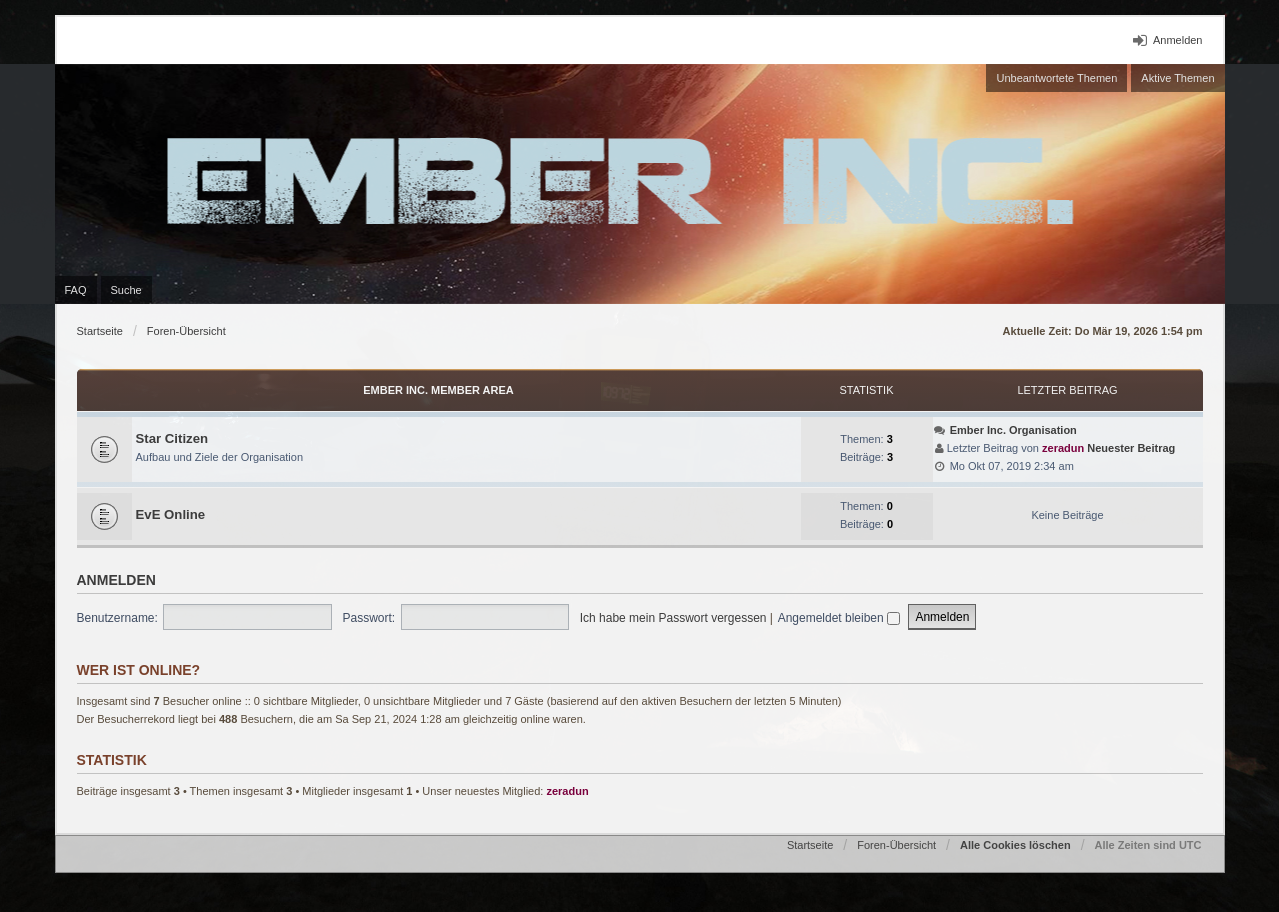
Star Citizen (172, 438)
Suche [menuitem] (126, 290)
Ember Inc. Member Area (438, 390)
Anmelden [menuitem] (1178, 40)
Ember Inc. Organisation (1013, 430)
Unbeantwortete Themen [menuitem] (1056, 78)
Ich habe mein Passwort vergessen (673, 618)
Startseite (100, 331)
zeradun (1063, 448)
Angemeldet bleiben (839, 618)
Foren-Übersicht (186, 331)
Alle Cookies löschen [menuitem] (1015, 845)
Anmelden (116, 580)
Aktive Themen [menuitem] (1177, 78)
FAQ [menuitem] (76, 290)
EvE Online (171, 514)
